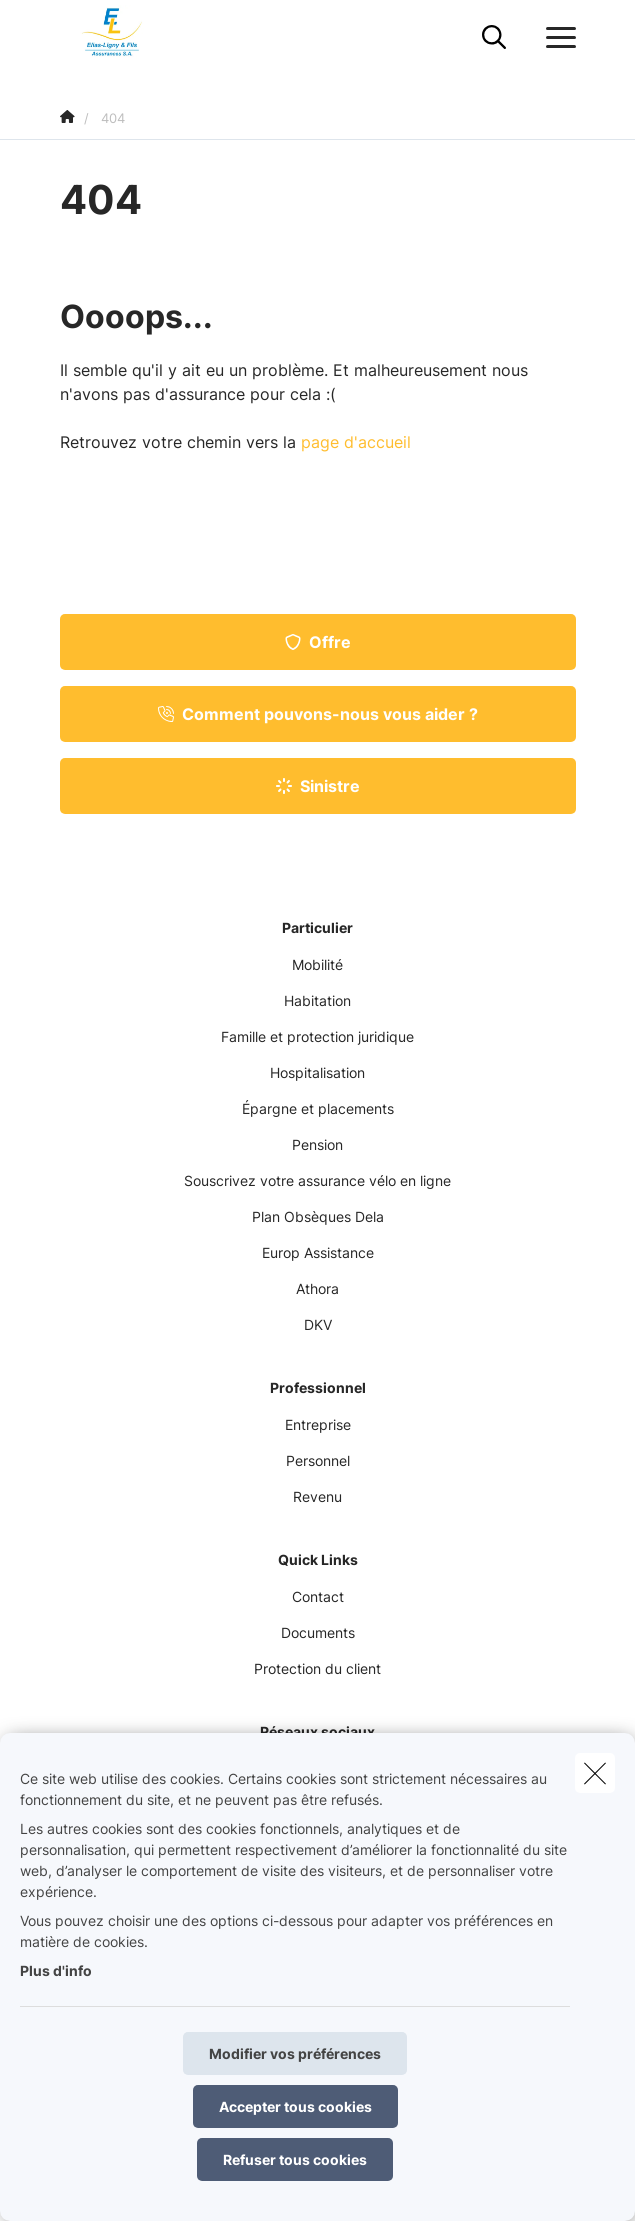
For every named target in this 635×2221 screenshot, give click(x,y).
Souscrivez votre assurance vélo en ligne (317, 1180)
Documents (318, 1632)
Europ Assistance (318, 1252)
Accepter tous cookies (295, 2106)
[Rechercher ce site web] (494, 38)
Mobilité (317, 964)
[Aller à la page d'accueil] (124, 37)
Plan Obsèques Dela (318, 1216)
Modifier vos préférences (295, 2053)
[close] (595, 1773)
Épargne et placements (318, 1108)
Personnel (318, 1460)
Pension (317, 1144)
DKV (318, 1324)
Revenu (317, 1496)
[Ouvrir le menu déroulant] (556, 38)
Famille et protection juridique (317, 1036)
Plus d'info (56, 1970)
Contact (318, 1596)
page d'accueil (356, 442)
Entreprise (318, 1424)
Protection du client (317, 1668)
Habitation (317, 1000)
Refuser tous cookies (295, 2159)
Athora (317, 1288)
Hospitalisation (317, 1072)
